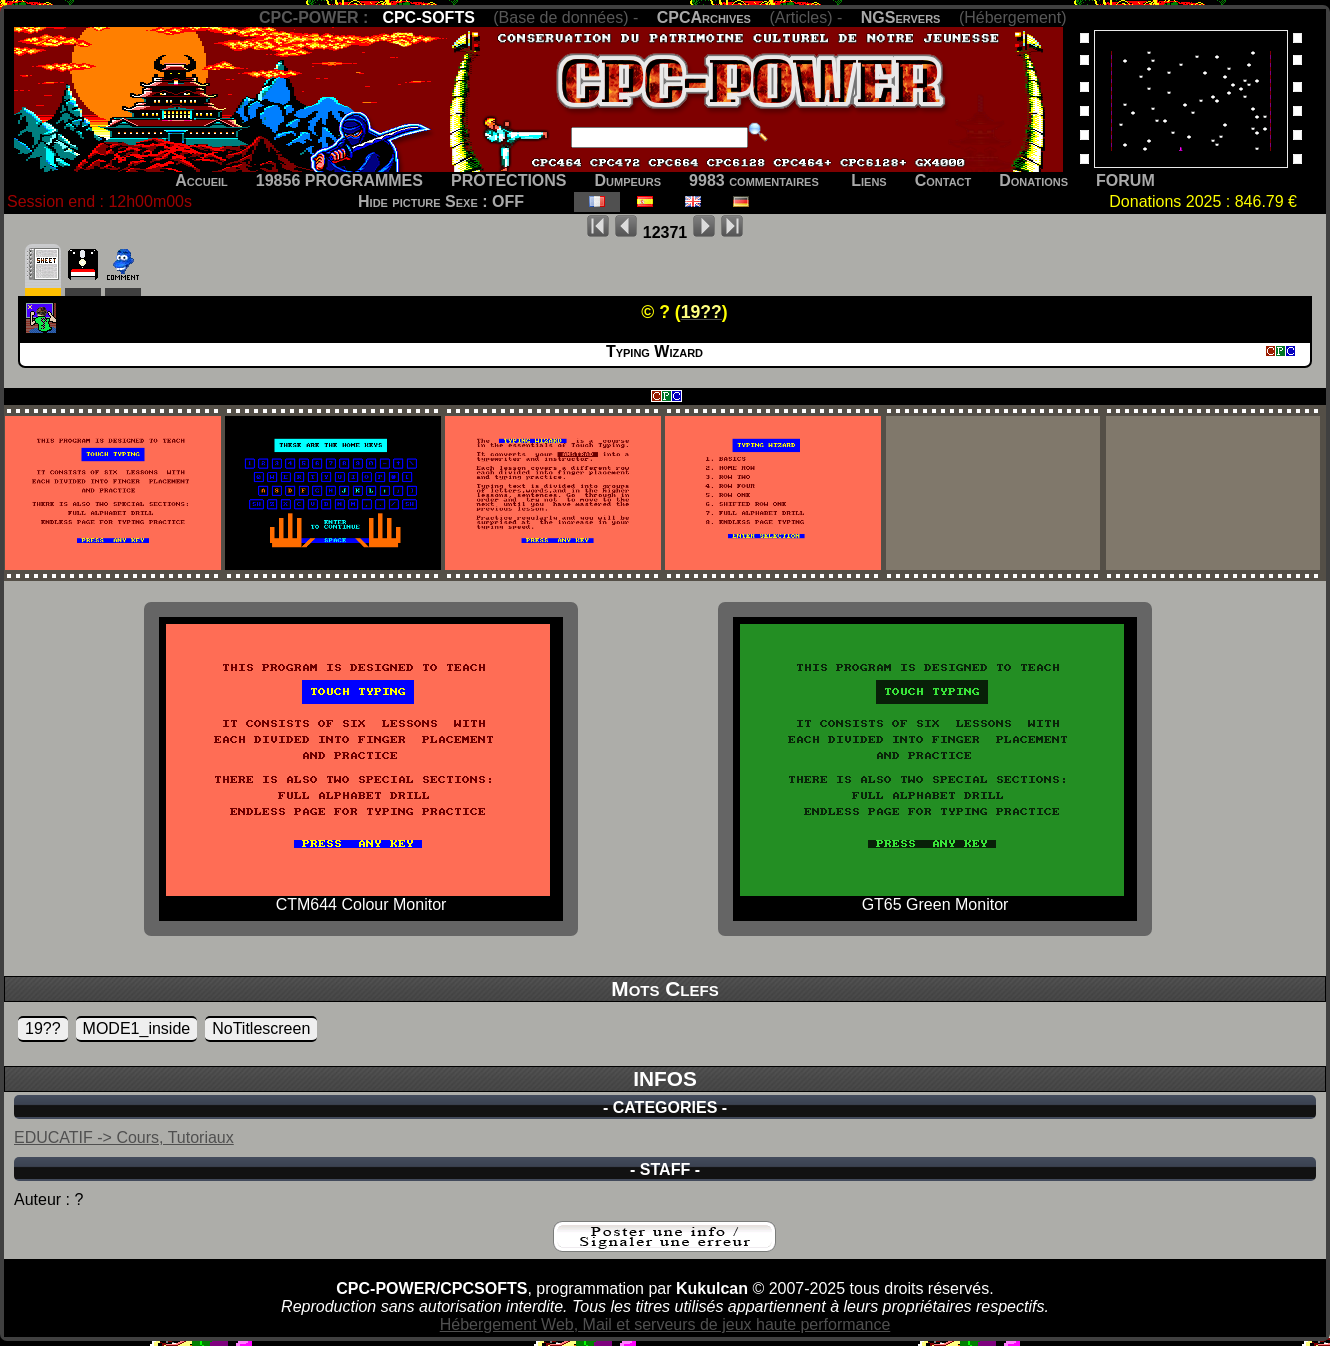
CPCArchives (704, 17)
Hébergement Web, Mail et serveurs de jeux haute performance (665, 1324)
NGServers (901, 17)
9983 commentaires (754, 180)
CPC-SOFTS (428, 17)
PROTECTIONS (509, 180)
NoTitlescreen (261, 1028)
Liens (868, 180)
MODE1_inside (137, 1028)
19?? (43, 1028)
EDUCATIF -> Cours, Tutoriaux (124, 1137)
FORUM (1125, 180)
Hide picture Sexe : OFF (441, 201)
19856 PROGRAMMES (339, 180)
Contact (943, 180)
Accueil (201, 180)
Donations (1033, 180)
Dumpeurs (628, 180)
